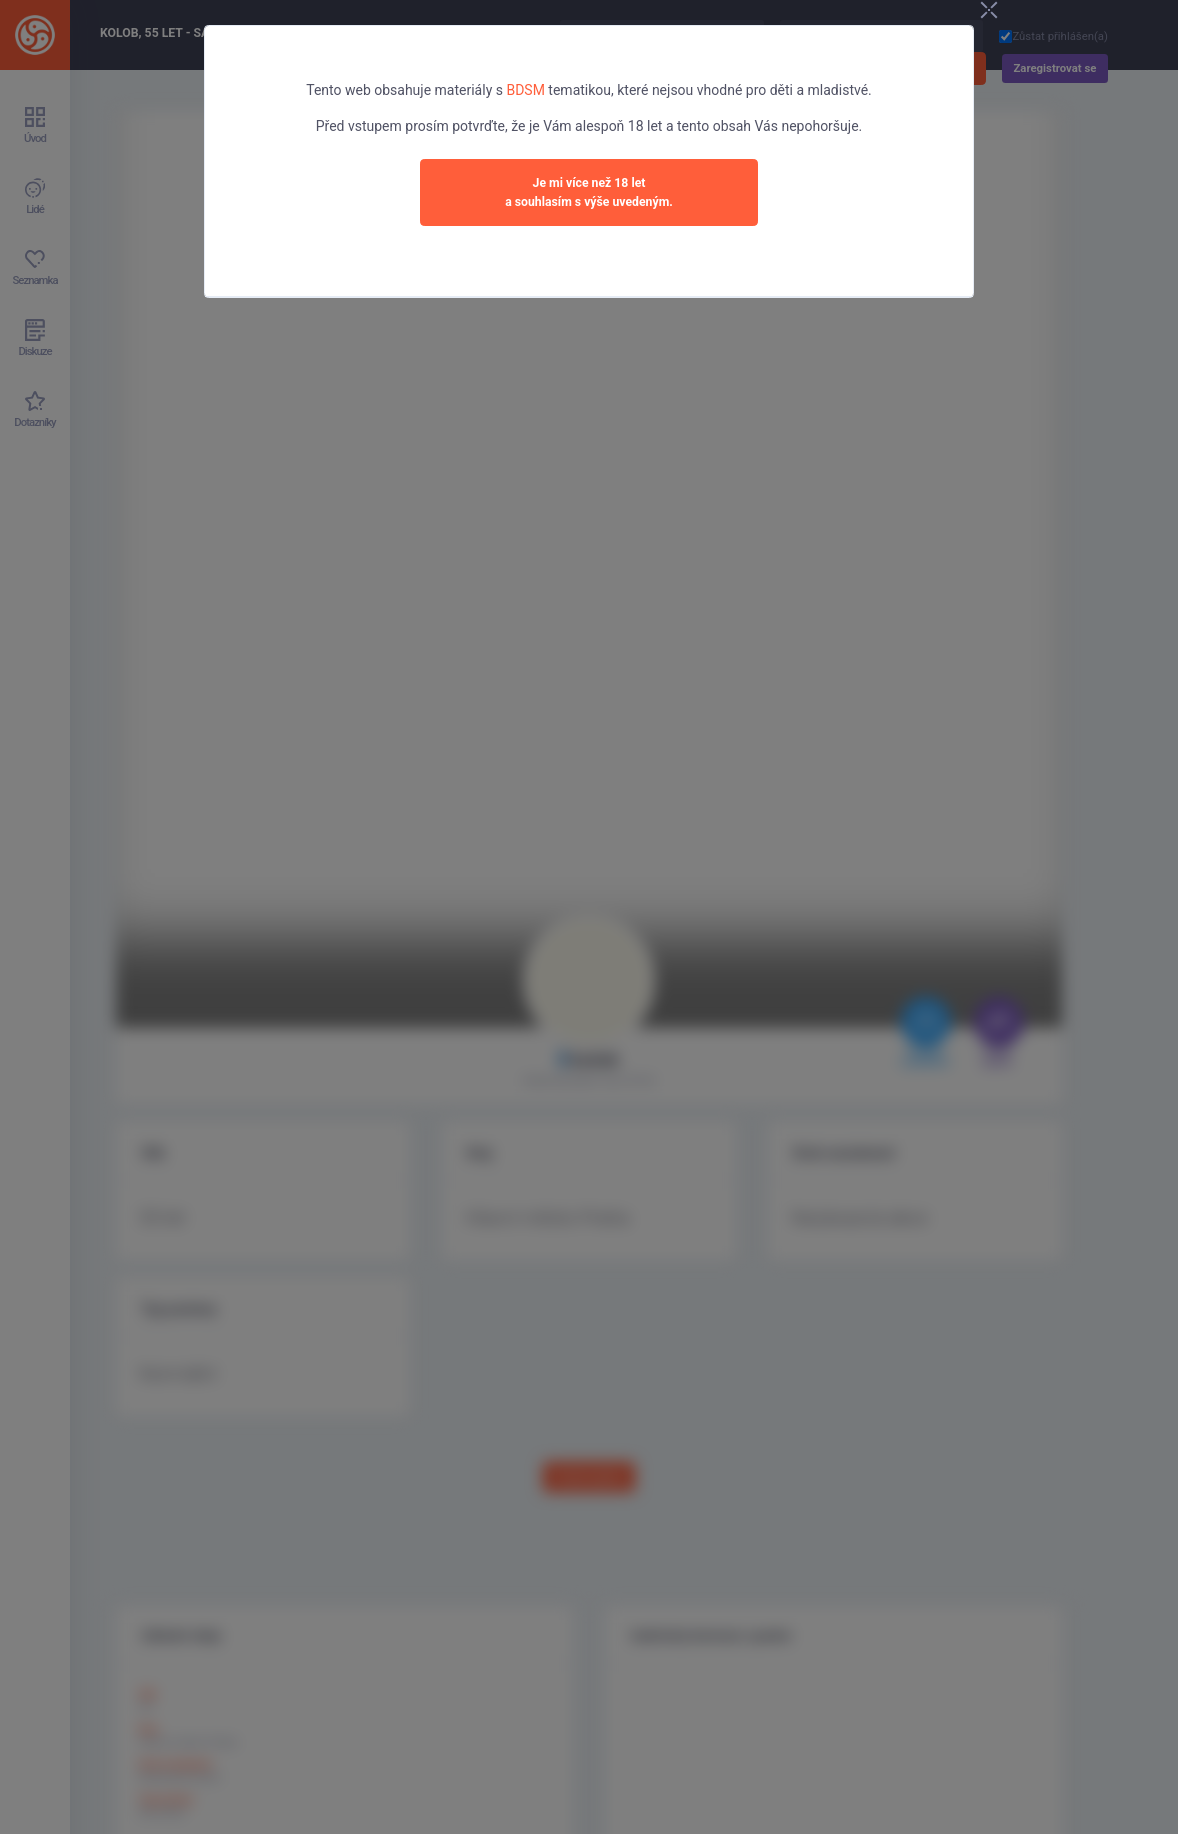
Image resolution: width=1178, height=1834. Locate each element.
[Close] (989, 12)
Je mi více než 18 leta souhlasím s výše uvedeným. (589, 192)
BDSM (525, 90)
